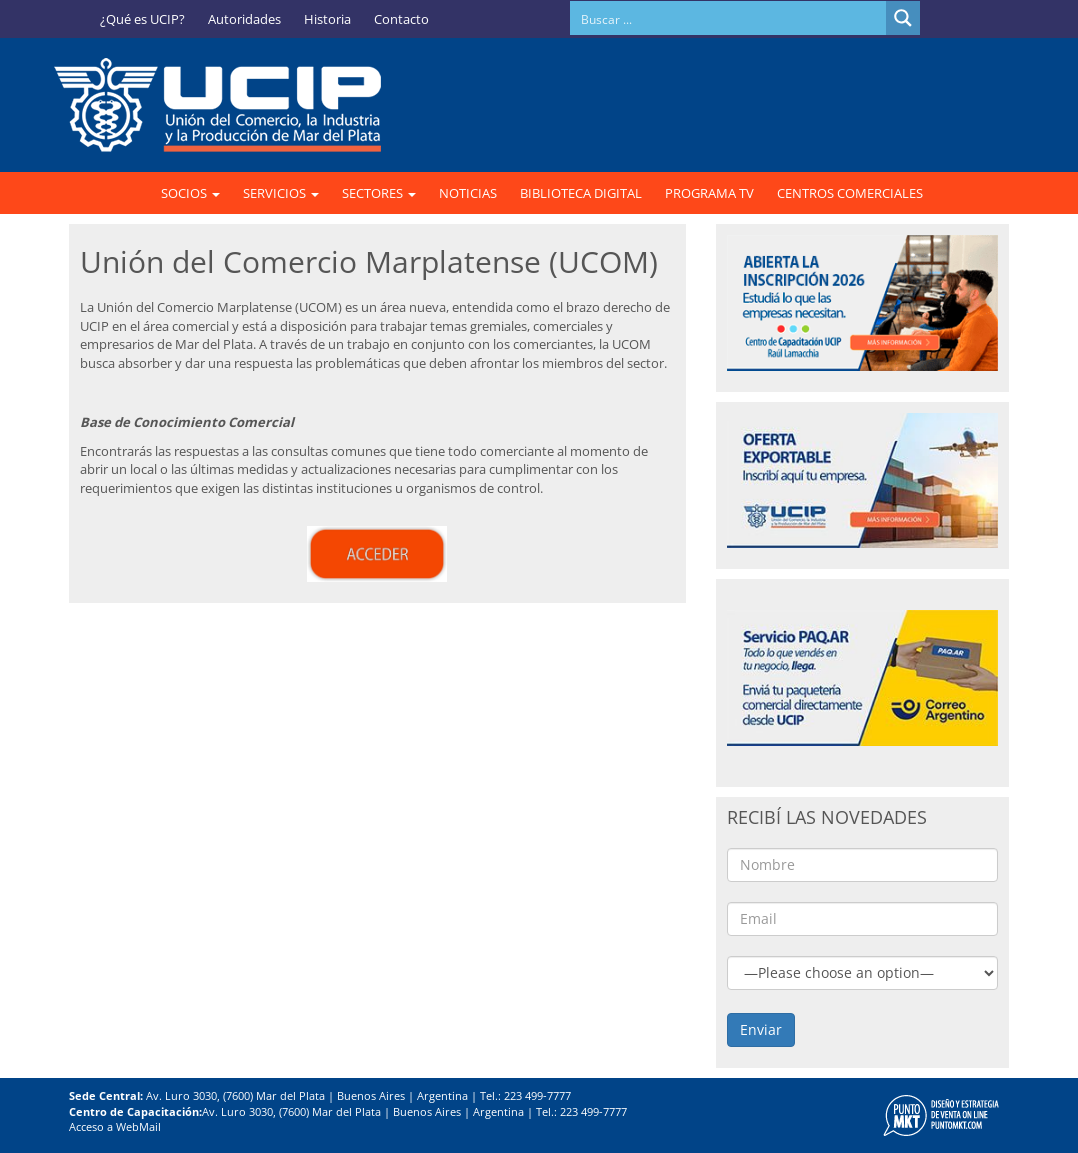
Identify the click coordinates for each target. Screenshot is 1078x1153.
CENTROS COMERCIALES (850, 193)
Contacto (401, 19)
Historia (327, 19)
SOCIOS (190, 193)
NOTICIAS (468, 193)
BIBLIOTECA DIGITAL (581, 193)
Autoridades (244, 19)
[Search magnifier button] (903, 18)
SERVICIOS (281, 193)
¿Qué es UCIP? (142, 19)
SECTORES (379, 193)
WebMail (138, 1126)
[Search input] (729, 18)
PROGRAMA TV (709, 193)
